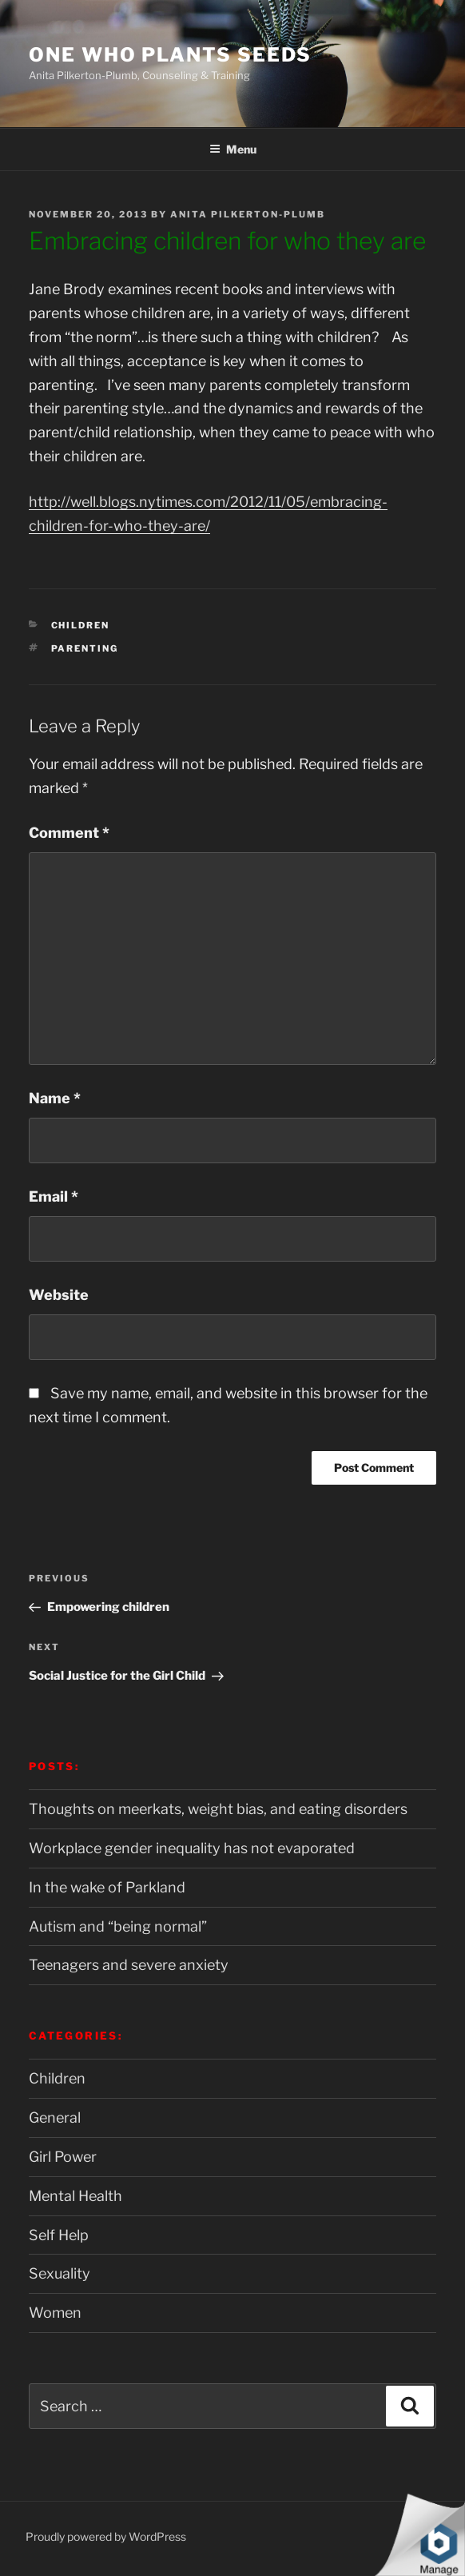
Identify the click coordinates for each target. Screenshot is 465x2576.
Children (80, 625)
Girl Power (63, 2156)
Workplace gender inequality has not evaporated (192, 1848)
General (55, 2117)
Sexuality (59, 2273)
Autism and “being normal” (118, 1926)
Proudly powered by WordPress (106, 2536)
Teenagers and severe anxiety (129, 1964)
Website (59, 1294)
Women (55, 2312)
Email (53, 1196)
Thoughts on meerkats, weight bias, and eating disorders (218, 1808)
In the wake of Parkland (107, 1887)
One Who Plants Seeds (170, 54)
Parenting (85, 648)
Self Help (59, 2235)
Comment (69, 832)
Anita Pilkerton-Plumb (247, 214)
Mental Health (75, 2195)
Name (55, 1098)
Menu (232, 149)
